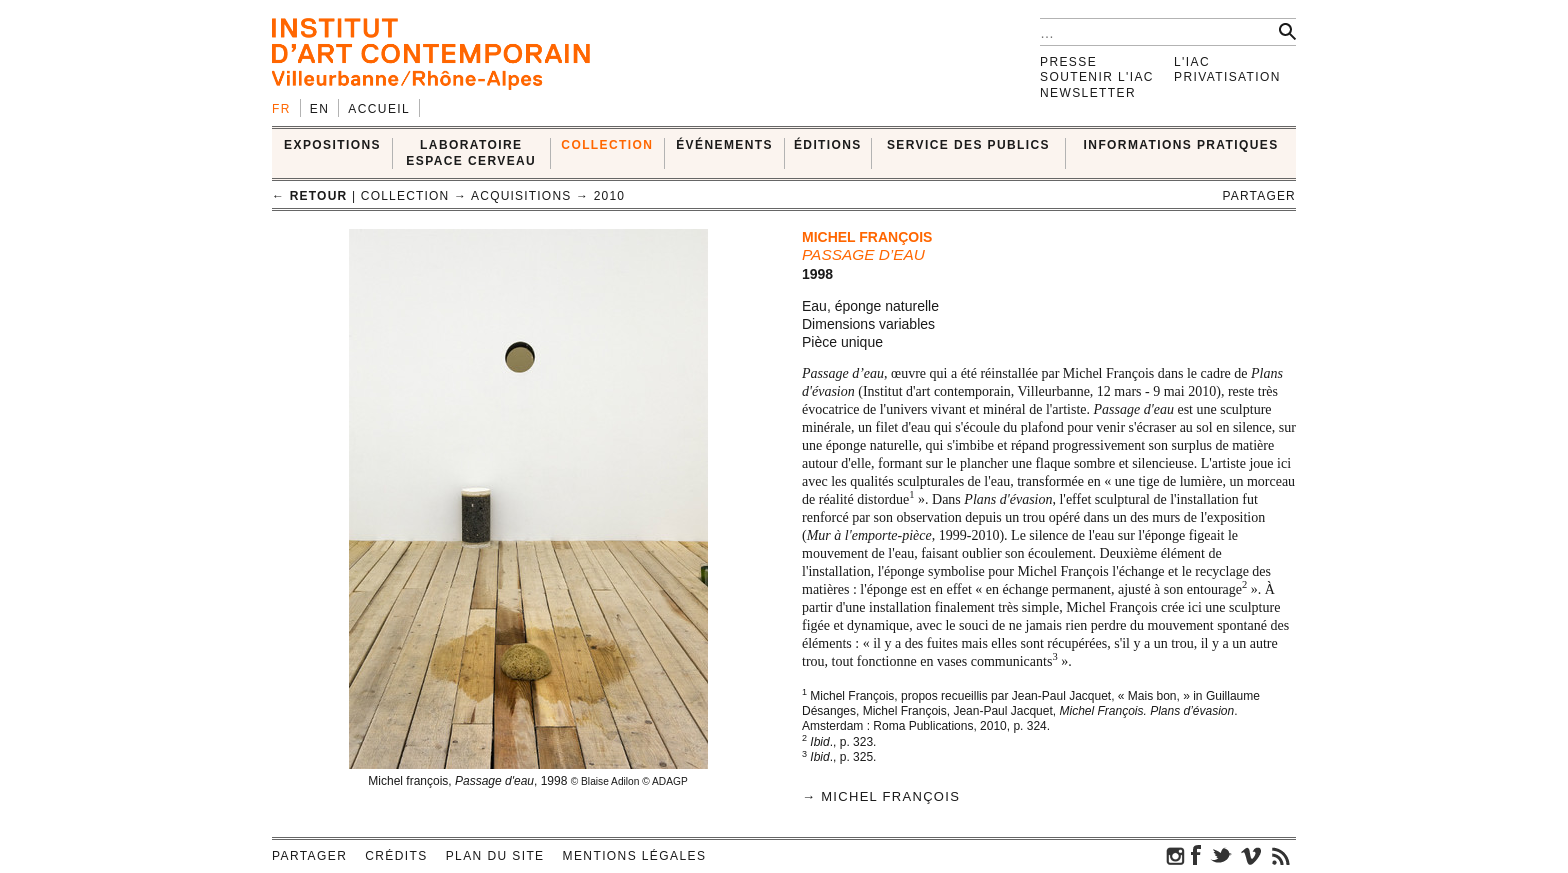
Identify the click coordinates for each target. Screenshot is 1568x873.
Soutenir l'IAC (1097, 77)
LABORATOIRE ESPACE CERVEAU (471, 152)
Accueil (379, 109)
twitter (1221, 855)
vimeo (1251, 855)
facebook (1196, 855)
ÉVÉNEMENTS (724, 145)
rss (1281, 855)
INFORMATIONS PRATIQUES (1181, 145)
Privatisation (1227, 77)
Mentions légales (635, 856)
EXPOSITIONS (332, 145)
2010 (610, 196)
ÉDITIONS (828, 145)
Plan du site (495, 856)
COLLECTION (607, 145)
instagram (1176, 855)
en (319, 109)
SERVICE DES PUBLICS (968, 145)
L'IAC (1192, 62)
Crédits (396, 856)
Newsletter (1088, 93)
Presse (1068, 62)
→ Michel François (881, 796)
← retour (309, 196)
